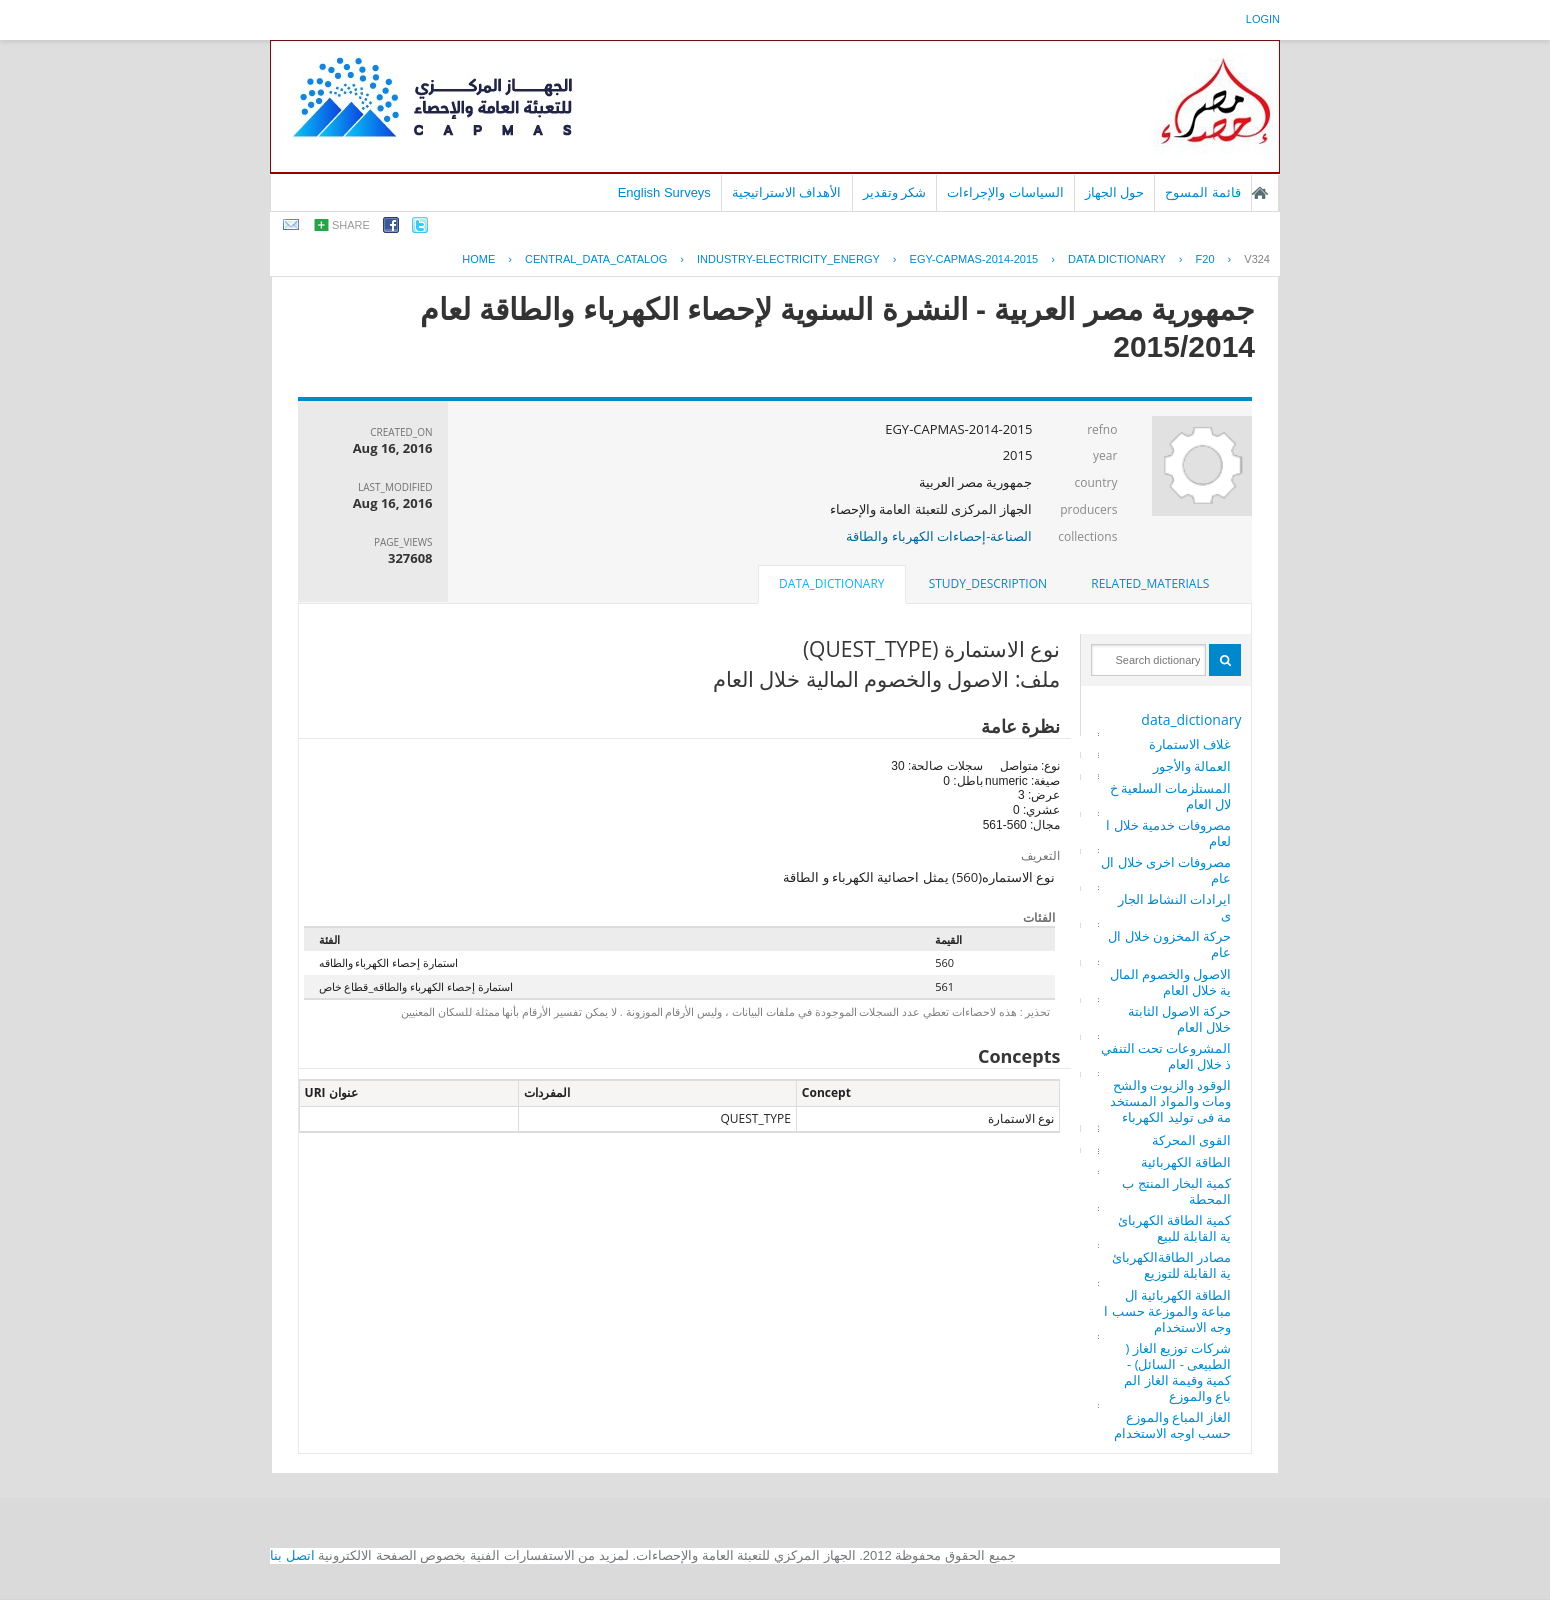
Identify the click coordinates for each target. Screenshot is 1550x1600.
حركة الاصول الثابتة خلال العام (1180, 1019)
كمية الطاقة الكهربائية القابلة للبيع (1175, 1228)
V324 (1257, 259)
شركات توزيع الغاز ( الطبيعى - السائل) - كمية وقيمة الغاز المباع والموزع (1177, 1372)
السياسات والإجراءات (1005, 192)
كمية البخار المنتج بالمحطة (1176, 1191)
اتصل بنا (292, 1555)
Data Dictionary (1117, 259)
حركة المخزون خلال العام (1169, 944)
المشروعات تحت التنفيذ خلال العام (1166, 1056)
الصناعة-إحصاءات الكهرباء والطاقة (939, 536)
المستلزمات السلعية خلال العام (1171, 796)
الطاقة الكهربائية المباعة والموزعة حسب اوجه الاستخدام (1167, 1311)
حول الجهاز (1115, 192)
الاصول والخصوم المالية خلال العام (1171, 982)
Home (478, 259)
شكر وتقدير (895, 192)
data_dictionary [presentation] (831, 583)
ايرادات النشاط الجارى (1175, 907)
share (351, 225)
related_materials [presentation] (1150, 583)
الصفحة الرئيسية (1260, 193)
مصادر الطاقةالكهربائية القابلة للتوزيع (1171, 1265)
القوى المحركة (1191, 1140)
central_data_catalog (596, 259)
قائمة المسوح (1203, 192)
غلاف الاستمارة (1190, 744)
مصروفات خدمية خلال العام (1168, 833)
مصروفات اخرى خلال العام (1166, 870)
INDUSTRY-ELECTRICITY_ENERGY (788, 259)
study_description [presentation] (988, 583)
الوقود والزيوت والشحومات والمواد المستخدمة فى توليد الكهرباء (1171, 1101)
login (1263, 19)
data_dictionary (1191, 719)
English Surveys (664, 192)
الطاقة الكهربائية (1186, 1162)
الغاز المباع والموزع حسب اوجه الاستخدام (1173, 1425)
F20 (1205, 259)
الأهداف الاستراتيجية (787, 192)
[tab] (1150, 584)
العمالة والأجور (1192, 766)
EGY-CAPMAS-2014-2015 (974, 259)
